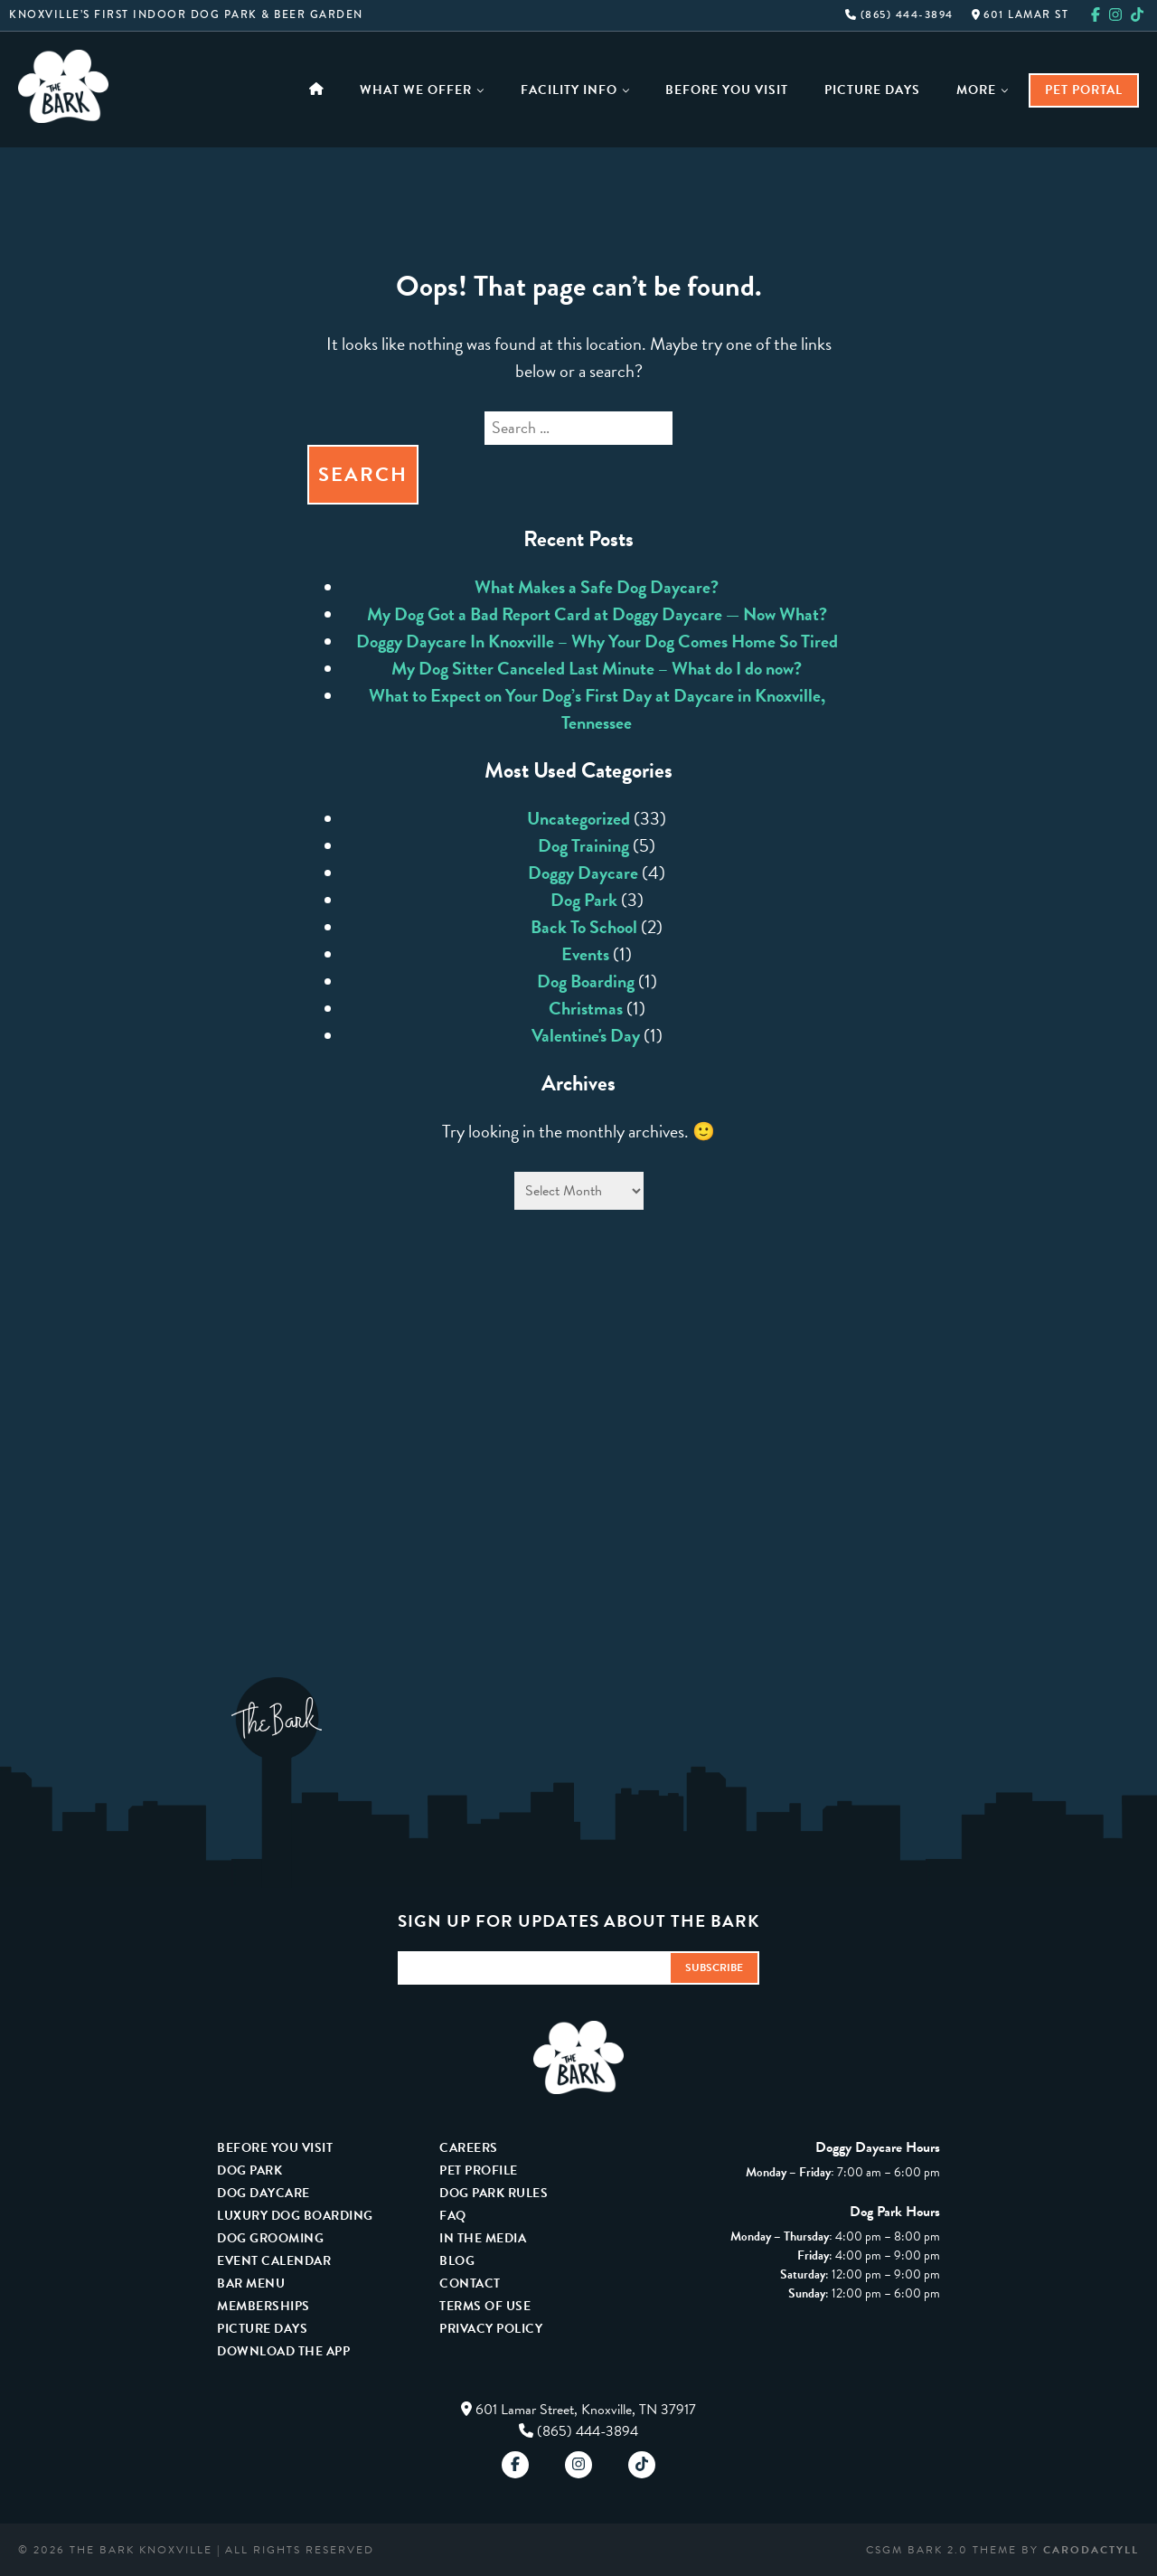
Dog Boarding (586, 981)
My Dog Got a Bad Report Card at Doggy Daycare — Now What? (597, 613)
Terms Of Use (485, 2306)
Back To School (584, 926)
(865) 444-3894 (899, 15)
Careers (468, 2147)
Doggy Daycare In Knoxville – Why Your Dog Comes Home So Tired (597, 641)
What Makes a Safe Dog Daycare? (597, 586)
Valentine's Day (585, 1035)
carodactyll (1091, 2550)
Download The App (283, 2351)
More (982, 89)
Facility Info (575, 89)
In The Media (482, 2238)
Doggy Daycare (583, 872)
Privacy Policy (490, 2328)
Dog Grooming (270, 2238)
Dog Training (583, 845)
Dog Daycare (263, 2193)
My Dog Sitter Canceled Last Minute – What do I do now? (596, 668)
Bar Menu (251, 2283)
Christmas (586, 1008)
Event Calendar (274, 2260)
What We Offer (422, 89)
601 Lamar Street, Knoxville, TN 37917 (585, 2409)
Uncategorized (578, 818)
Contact (470, 2283)
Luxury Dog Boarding (295, 2215)
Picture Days (872, 89)
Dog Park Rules (493, 2193)
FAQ (452, 2215)
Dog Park (583, 899)
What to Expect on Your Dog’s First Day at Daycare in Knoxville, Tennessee (597, 709)
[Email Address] (533, 1968)
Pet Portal (1084, 89)
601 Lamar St (1020, 15)
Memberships (263, 2306)
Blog (457, 2260)
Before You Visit (726, 89)
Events (585, 953)
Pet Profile (478, 2170)
